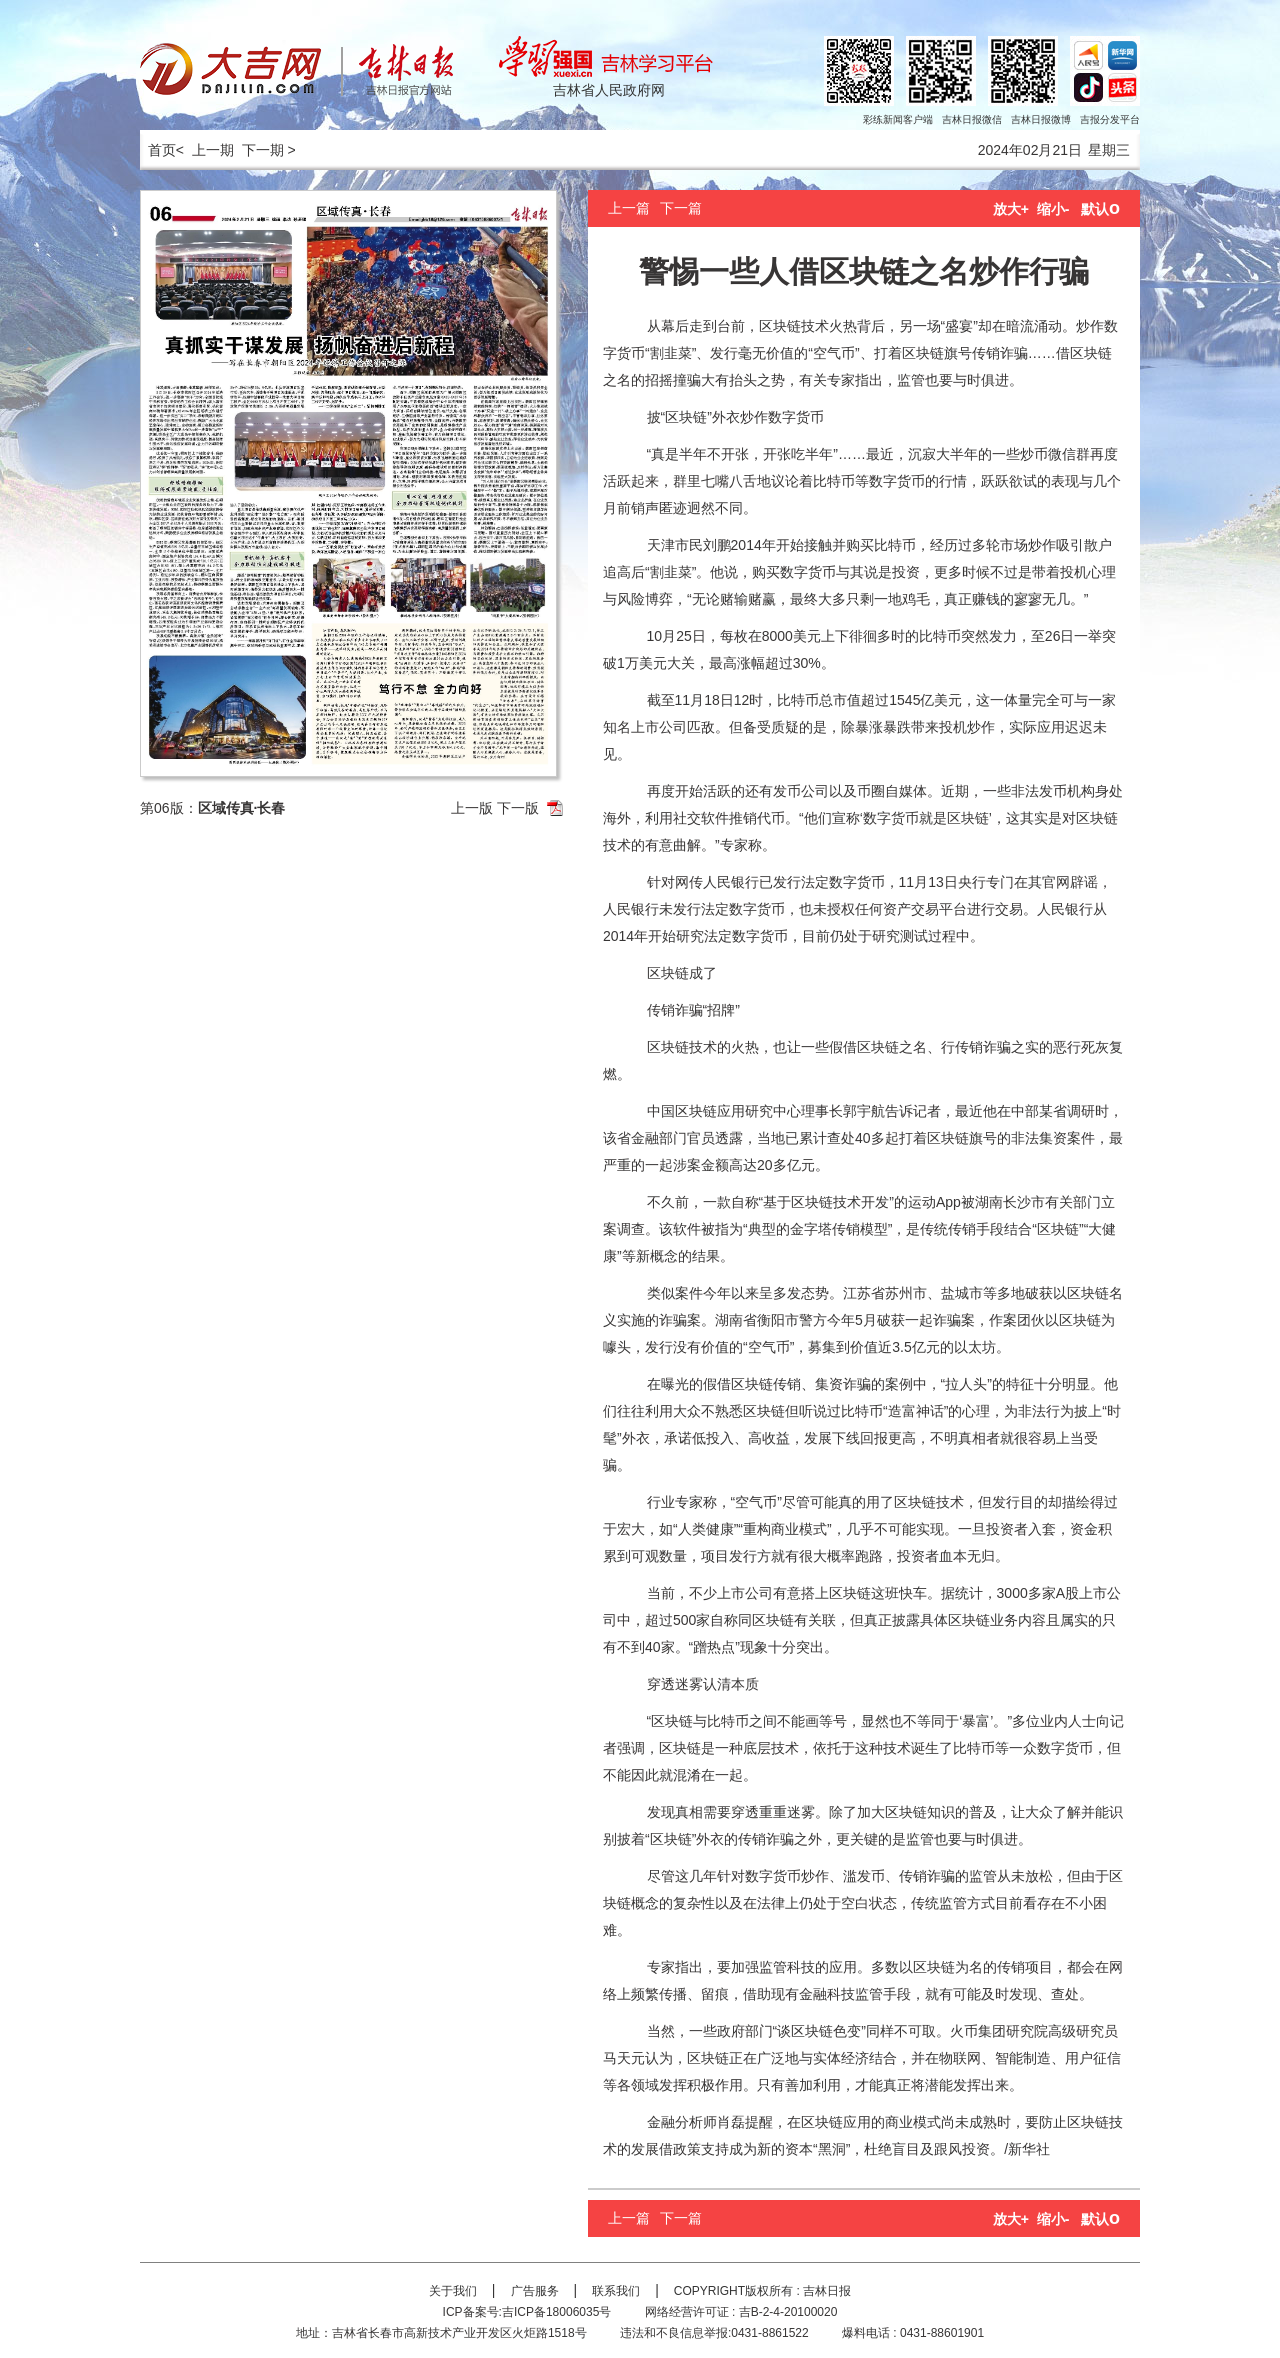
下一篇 (681, 208)
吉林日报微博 (1041, 119)
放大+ (1011, 209)
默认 (1100, 209)
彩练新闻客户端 (898, 119)
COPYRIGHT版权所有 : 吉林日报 (762, 2291)
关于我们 (453, 2291)
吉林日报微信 (972, 119)
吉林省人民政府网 (609, 90)
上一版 (472, 808)
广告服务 (535, 2291)
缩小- (1053, 209)
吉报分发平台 (1110, 119)
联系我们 (616, 2291)
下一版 (518, 808)
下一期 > (269, 150)
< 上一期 (205, 150)
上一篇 (629, 208)
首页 (158, 150)
